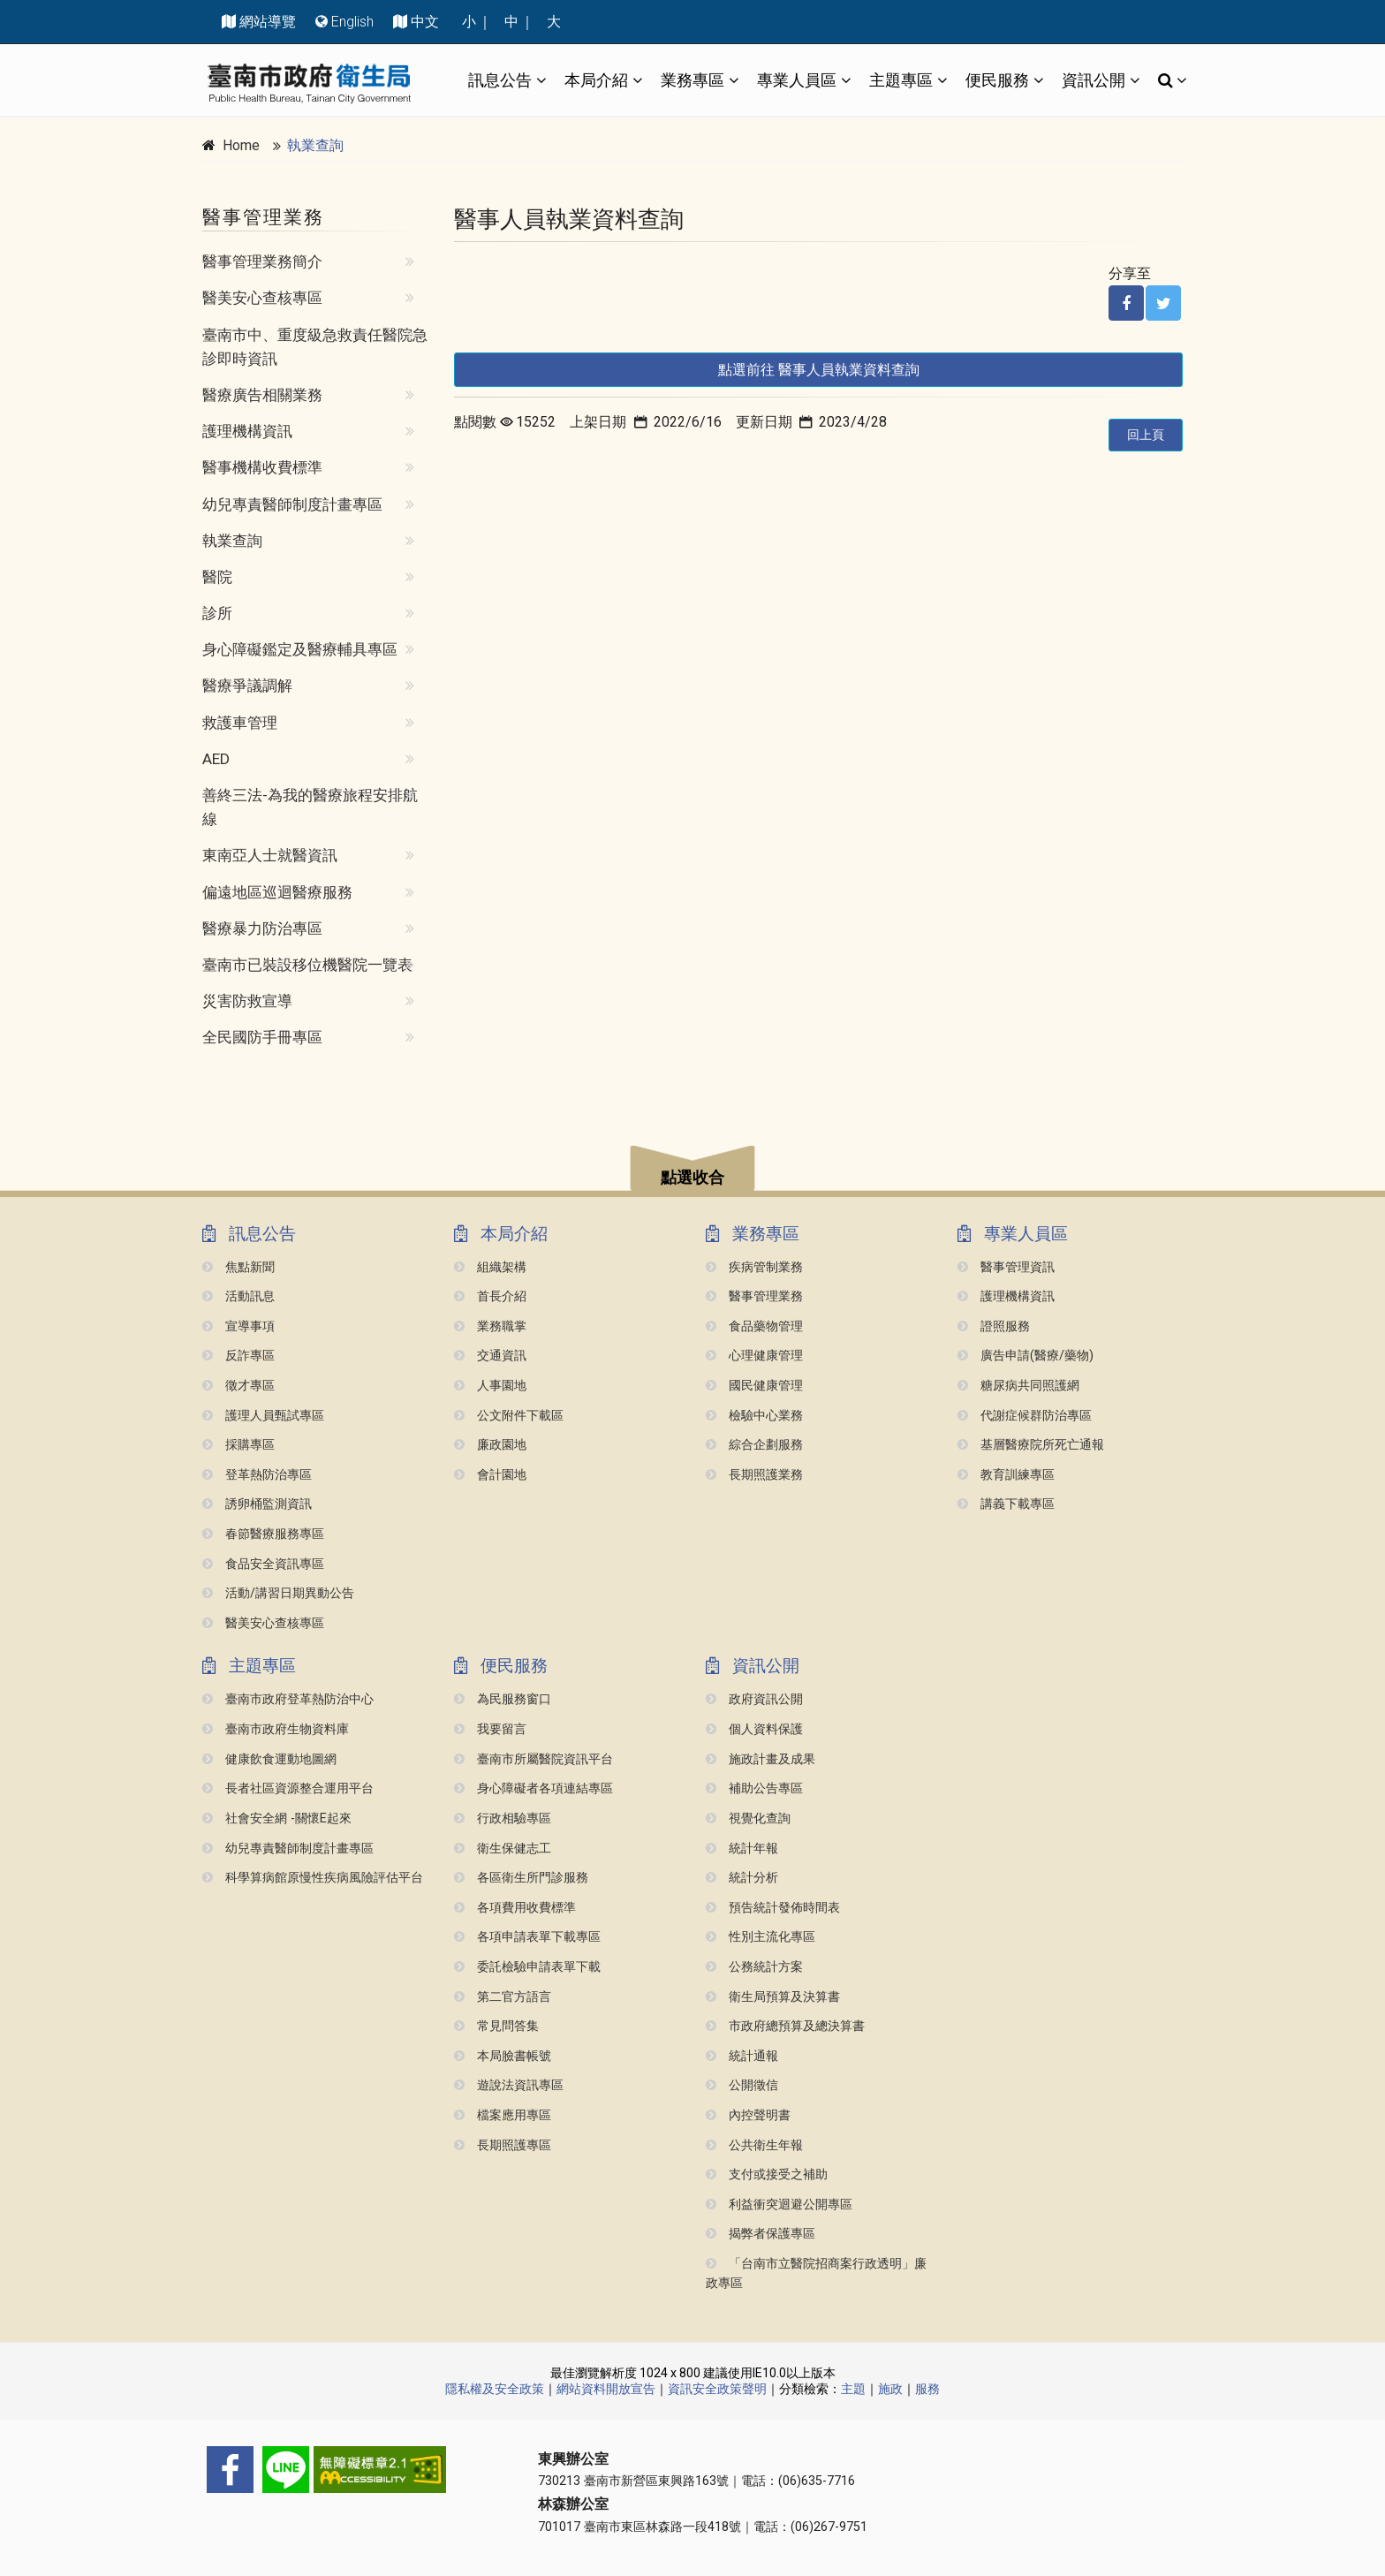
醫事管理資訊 (1006, 1267)
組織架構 (490, 1267)
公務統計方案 (754, 1966)
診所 (217, 613)
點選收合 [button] (692, 1177)
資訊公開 (1093, 80)
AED (216, 759)
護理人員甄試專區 (263, 1415)
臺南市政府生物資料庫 (275, 1729)
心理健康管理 (754, 1355)
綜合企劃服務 (754, 1444)
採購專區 (238, 1444)
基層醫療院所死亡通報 (1030, 1444)
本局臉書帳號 (502, 2056)
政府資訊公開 (754, 1699)
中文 (425, 21)
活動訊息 (238, 1296)
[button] (692, 1171)
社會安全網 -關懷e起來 (277, 1818)
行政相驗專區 (502, 1818)
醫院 (217, 577)
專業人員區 (796, 80)
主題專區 (901, 80)
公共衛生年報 (754, 2145)
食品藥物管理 (754, 1326)
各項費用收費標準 (515, 1907)
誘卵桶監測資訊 (257, 1504)
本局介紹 (596, 80)
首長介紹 (490, 1296)
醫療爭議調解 (247, 685)
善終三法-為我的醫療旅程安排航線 (310, 807)
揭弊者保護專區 (760, 2233)
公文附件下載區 (509, 1415)
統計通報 (742, 2056)
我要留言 (490, 1729)
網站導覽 (267, 21)
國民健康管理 (754, 1385)
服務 (927, 2389)
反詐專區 (238, 1355)
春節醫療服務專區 (263, 1534)
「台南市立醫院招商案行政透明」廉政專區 (816, 2273)
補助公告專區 (754, 1788)
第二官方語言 (502, 1996)
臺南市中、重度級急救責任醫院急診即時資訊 (315, 346)
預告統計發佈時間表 (773, 1907)
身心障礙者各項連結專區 (533, 1788)
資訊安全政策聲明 (717, 2389)
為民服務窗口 (502, 1699)
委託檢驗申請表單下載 (527, 1966)
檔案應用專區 (502, 2115)
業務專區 (692, 80)
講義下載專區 (1006, 1504)
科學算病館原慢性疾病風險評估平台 (312, 1877)
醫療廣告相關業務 (262, 395)
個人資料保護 (754, 1729)
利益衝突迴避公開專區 (779, 2204)
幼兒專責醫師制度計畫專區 (292, 504)
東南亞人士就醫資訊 (269, 855)
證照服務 (993, 1326)
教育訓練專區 (1006, 1474)
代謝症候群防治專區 (1024, 1415)
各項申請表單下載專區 (527, 1936)
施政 (890, 2389)
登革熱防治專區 (257, 1474)
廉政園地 (490, 1444)
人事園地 (490, 1385)
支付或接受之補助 (767, 2174)
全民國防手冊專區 (262, 1037)
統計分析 (742, 1877)
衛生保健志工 (502, 1848)
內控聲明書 (748, 2115)
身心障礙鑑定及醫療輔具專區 (299, 649)
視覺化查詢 (748, 1818)
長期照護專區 (502, 2145)
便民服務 (997, 80)
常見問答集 (496, 2026)
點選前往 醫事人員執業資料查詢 (819, 369)
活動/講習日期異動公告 (278, 1593)
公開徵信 (742, 2085)
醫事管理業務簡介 (262, 261)
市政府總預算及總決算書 (785, 2026)
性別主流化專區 (760, 1936)
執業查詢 (315, 145)
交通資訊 (490, 1355)
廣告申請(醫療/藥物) (1025, 1355)
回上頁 (1145, 435)
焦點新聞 (238, 1267)
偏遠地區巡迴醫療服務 (277, 892)
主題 (853, 2389)
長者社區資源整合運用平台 (288, 1788)
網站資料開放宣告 (605, 2389)
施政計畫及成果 (760, 1759)
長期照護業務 (754, 1474)
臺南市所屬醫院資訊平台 (533, 1759)
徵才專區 (238, 1385)
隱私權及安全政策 (494, 2389)
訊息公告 (500, 80)
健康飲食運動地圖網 (269, 1759)
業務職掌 (490, 1326)
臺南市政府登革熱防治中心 (288, 1699)
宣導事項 (238, 1326)
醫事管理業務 (754, 1296)
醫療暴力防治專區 (262, 928)
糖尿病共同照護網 (1018, 1385)
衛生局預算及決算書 (773, 1996)
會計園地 (490, 1474)
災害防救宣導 (247, 1001)
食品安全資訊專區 (263, 1564)
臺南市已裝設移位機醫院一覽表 (307, 965)
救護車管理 (239, 722)
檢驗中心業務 (754, 1415)
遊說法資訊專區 (509, 2085)
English (352, 21)
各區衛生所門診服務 (521, 1877)
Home (241, 145)
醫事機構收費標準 (262, 467)
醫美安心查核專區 (262, 298)
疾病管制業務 (754, 1267)
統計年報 (742, 1848)
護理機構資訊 (247, 431)
